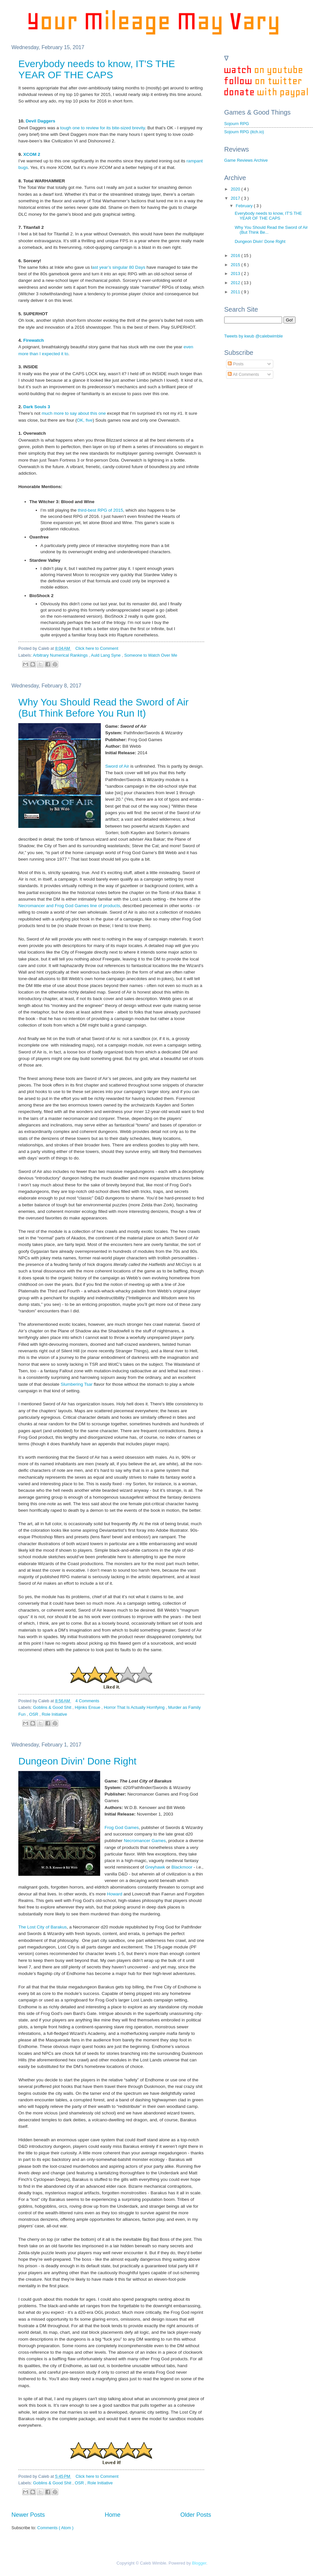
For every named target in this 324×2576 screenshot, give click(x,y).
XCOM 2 (31, 154)
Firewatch (33, 340)
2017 (236, 198)
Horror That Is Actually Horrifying (135, 1707)
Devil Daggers (40, 121)
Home (112, 2515)
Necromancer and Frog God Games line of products (69, 905)
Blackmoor (181, 1867)
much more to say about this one (74, 413)
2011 (236, 291)
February (245, 205)
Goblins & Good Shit (52, 1707)
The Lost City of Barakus (42, 1927)
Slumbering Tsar (76, 1384)
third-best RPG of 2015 (100, 510)
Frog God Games (122, 1827)
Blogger (199, 2563)
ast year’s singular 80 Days (118, 267)
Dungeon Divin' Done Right (77, 1761)
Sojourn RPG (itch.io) (244, 131)
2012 (236, 282)
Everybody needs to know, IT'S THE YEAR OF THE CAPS (96, 69)
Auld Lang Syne (106, 655)
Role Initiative (54, 1714)
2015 (236, 264)
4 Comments (87, 1700)
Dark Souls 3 (36, 406)
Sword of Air (117, 766)
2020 (236, 189)
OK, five (85, 420)
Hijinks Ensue (88, 1707)
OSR (34, 1714)
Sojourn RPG (236, 123)
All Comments (243, 374)
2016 (236, 255)
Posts (235, 363)
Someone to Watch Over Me (150, 655)
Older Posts (195, 2515)
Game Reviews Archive (246, 160)
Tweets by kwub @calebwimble (253, 336)
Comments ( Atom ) (55, 2527)
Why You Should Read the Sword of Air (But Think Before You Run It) (103, 708)
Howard (114, 1893)
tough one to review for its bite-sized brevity (102, 127)
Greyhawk (155, 1867)
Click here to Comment (96, 648)
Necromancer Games (145, 1840)
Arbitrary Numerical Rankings (61, 655)
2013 (236, 273)
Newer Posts (28, 2515)
